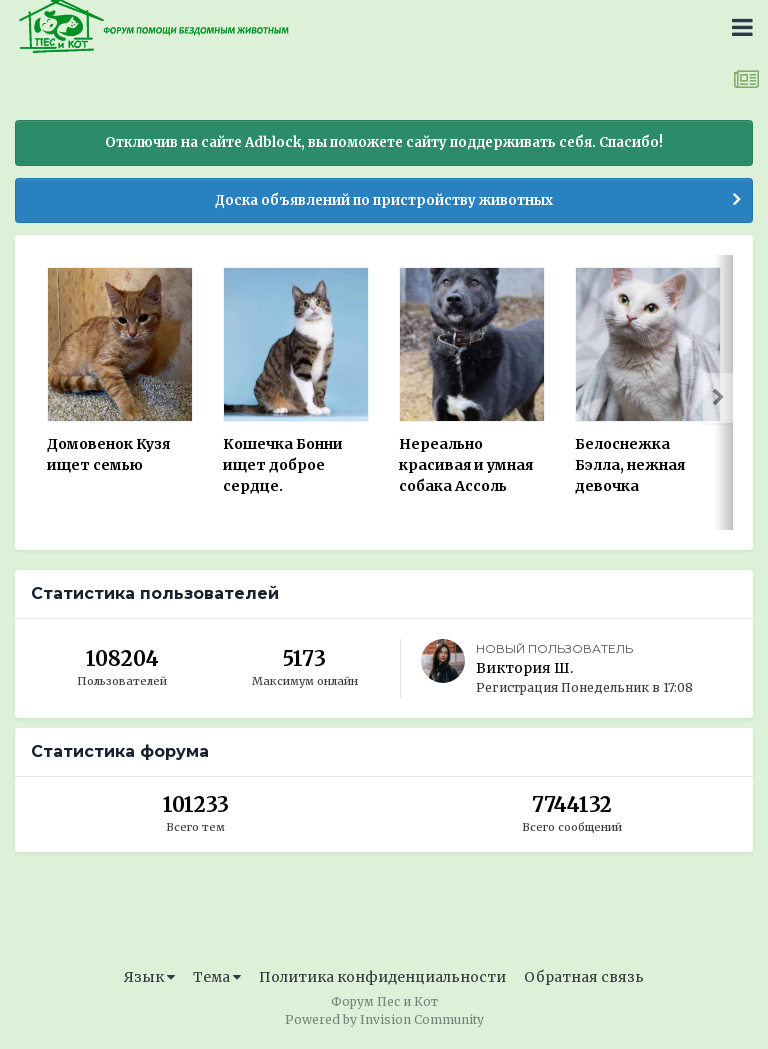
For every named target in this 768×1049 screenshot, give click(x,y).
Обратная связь (584, 977)
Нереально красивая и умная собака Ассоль (466, 465)
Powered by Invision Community (384, 1019)
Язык (149, 977)
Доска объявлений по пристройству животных (384, 200)
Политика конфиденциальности (382, 977)
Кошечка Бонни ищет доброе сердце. (283, 465)
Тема (217, 977)
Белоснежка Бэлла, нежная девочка (630, 465)
